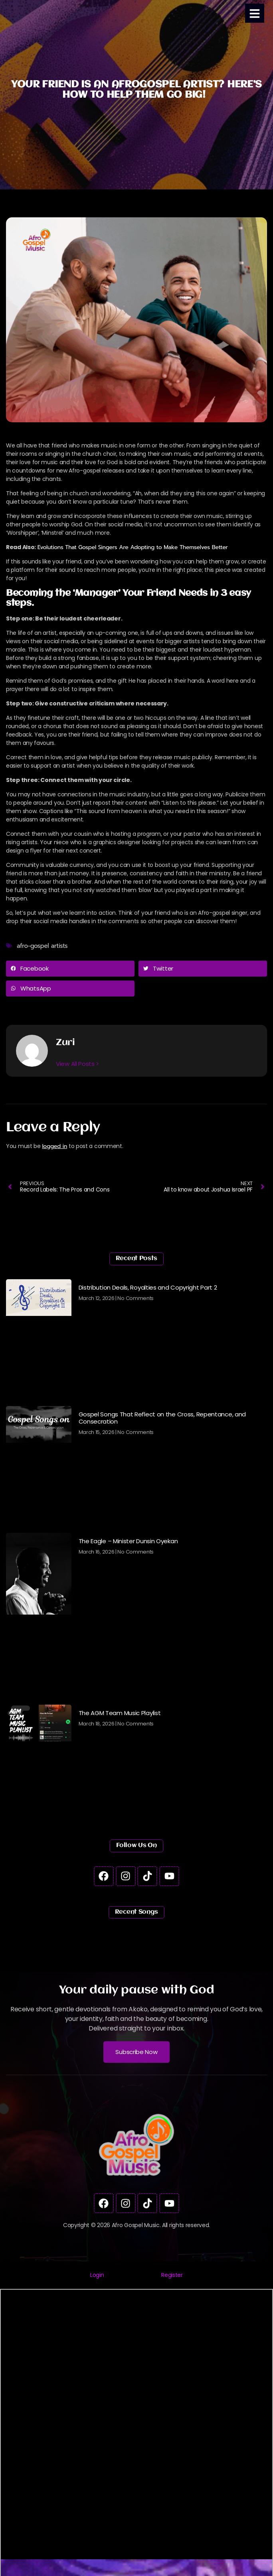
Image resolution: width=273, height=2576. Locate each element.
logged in (54, 1146)
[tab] (97, 2275)
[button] (70, 969)
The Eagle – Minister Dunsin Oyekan (128, 1541)
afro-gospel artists (42, 945)
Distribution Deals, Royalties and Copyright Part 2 (148, 1287)
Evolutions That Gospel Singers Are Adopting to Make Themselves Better (133, 547)
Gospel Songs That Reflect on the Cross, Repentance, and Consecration (162, 1418)
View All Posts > (77, 1063)
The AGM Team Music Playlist (120, 1713)
